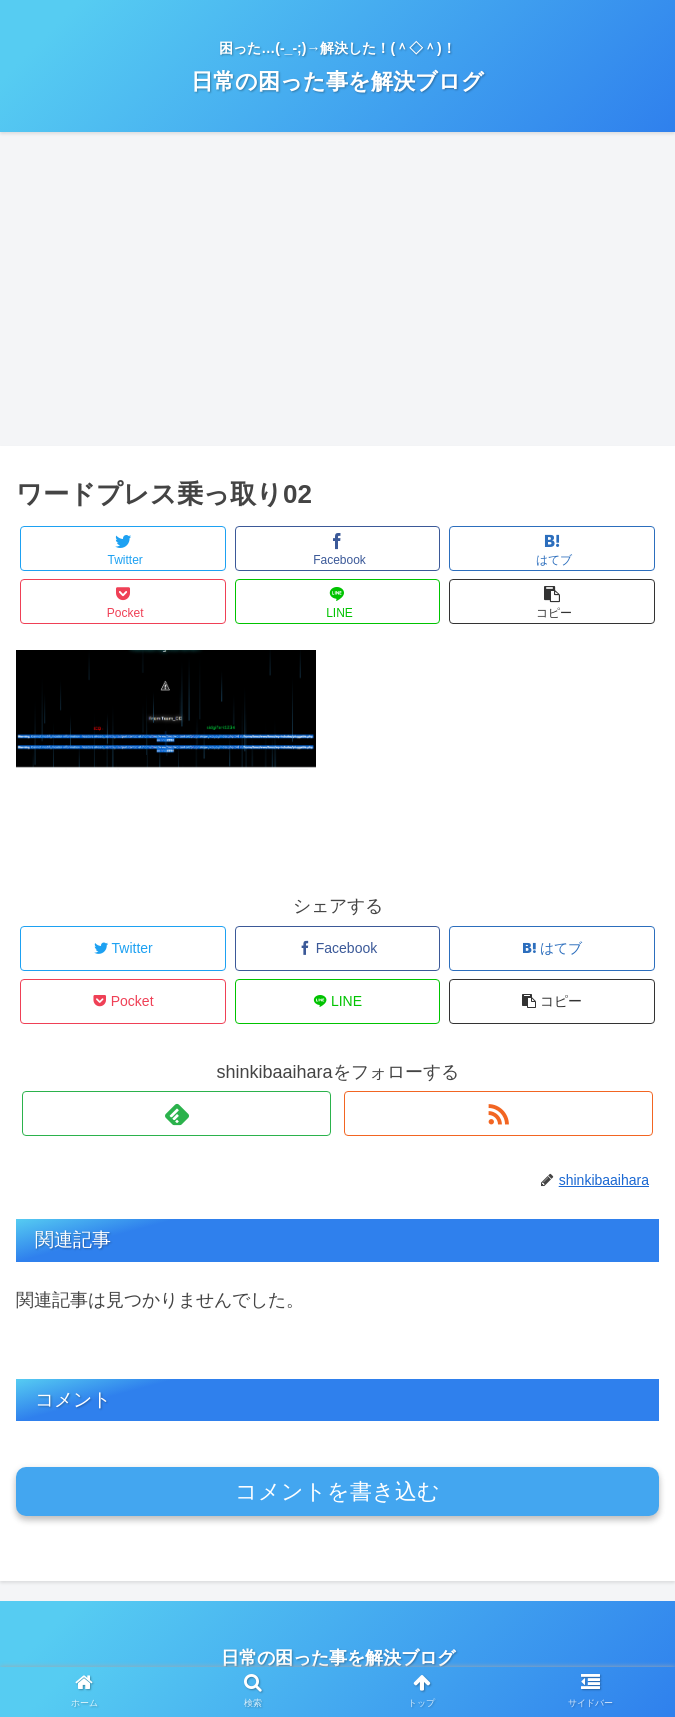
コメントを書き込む (337, 1491)
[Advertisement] (337, 296)
